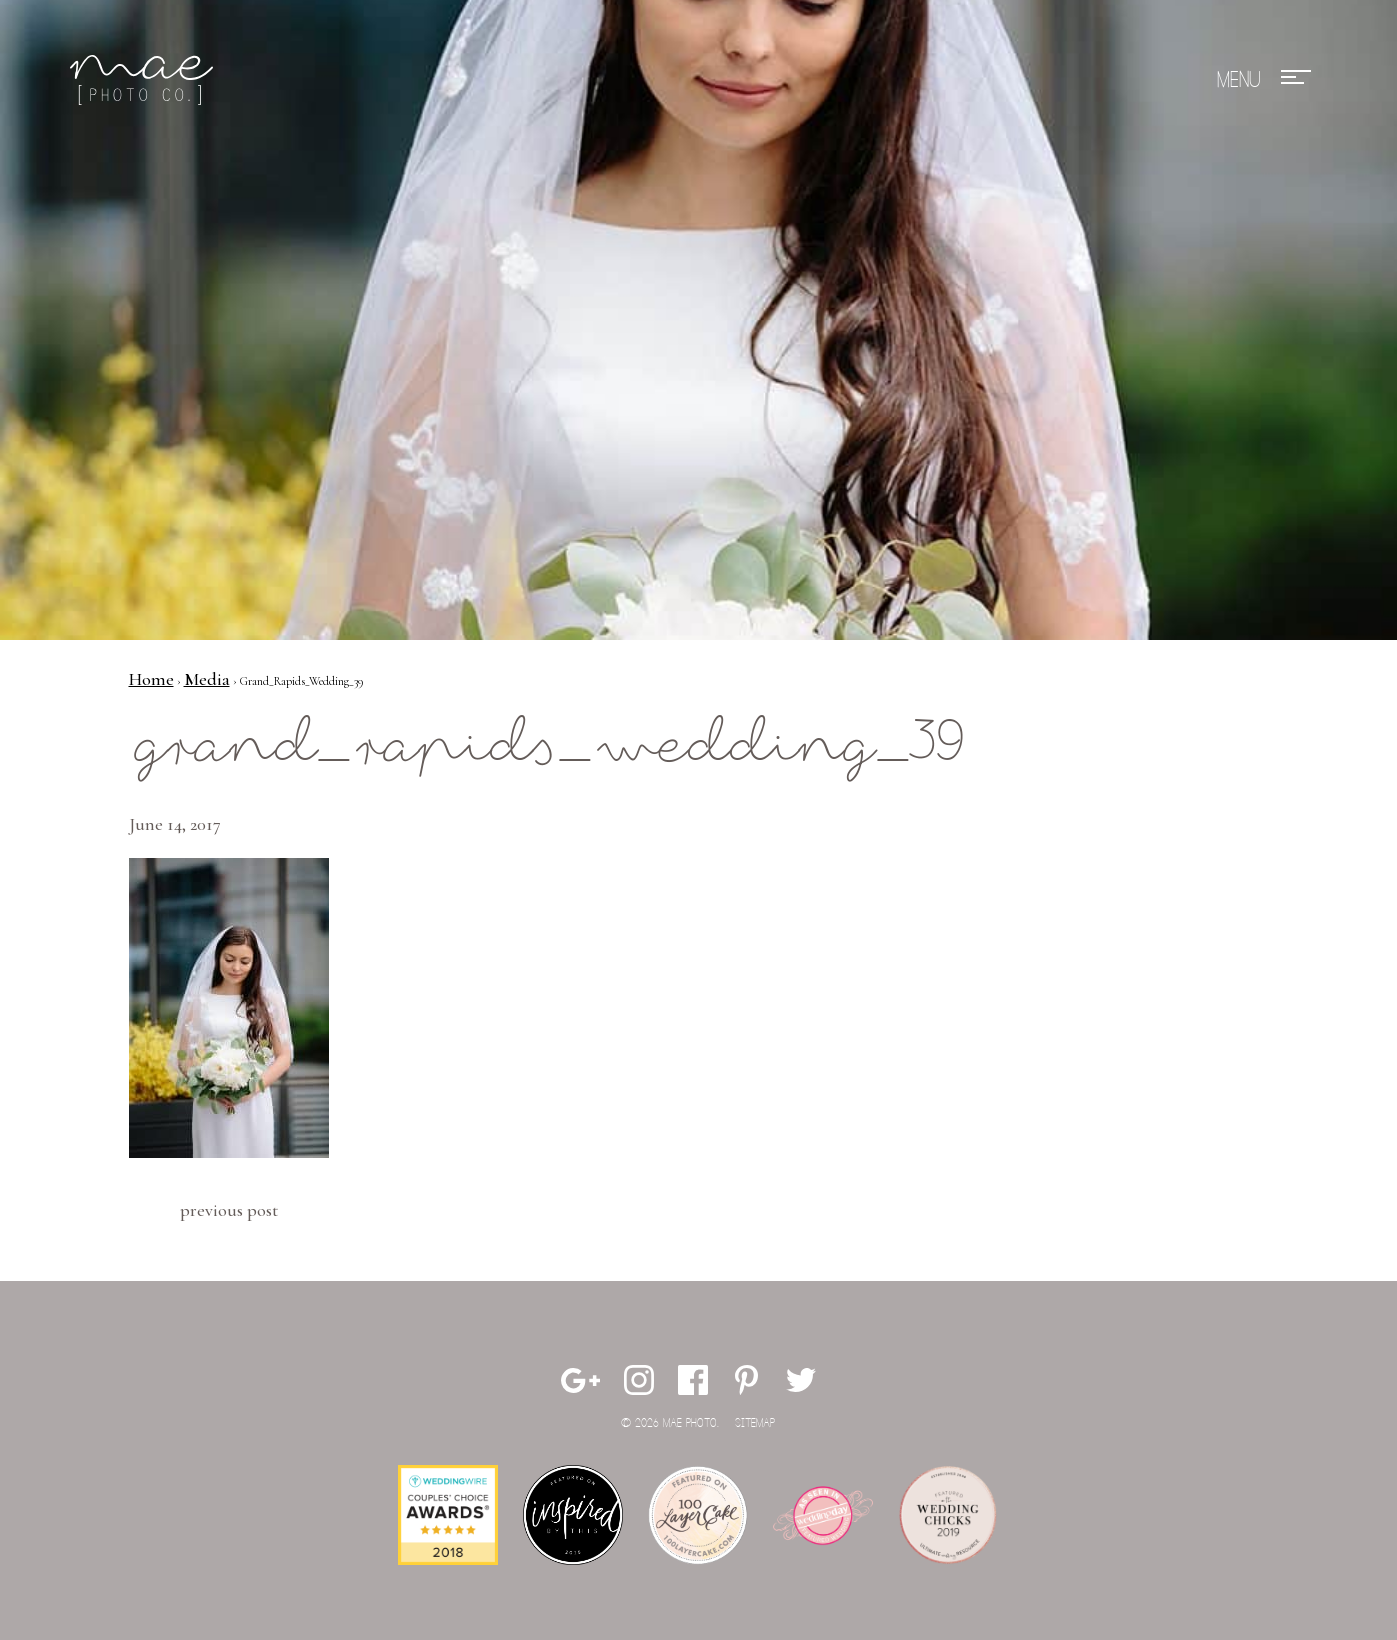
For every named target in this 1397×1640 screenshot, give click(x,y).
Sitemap (755, 1423)
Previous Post (229, 1210)
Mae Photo (145, 80)
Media (207, 679)
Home (151, 679)
